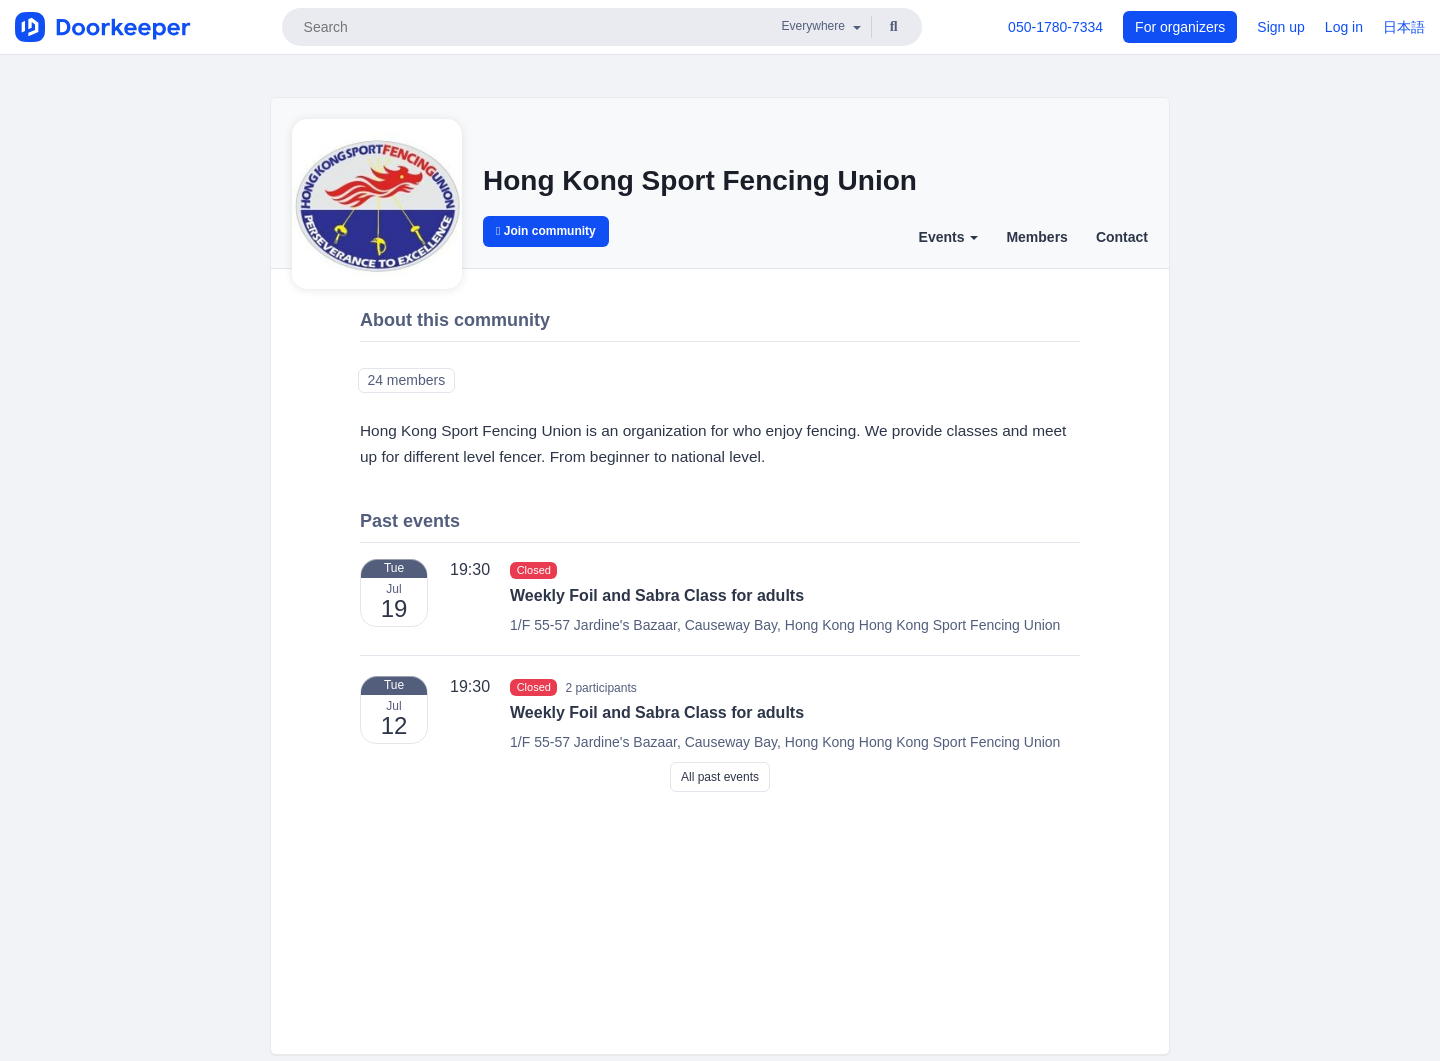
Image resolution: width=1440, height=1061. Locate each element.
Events (949, 237)
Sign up (1280, 27)
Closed (534, 570)
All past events (720, 777)
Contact (1122, 237)
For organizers (1180, 27)
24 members (406, 380)
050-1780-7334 (1055, 27)
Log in (1344, 27)
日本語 (1404, 27)
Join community (546, 231)
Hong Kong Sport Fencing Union (700, 180)
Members (1036, 237)
